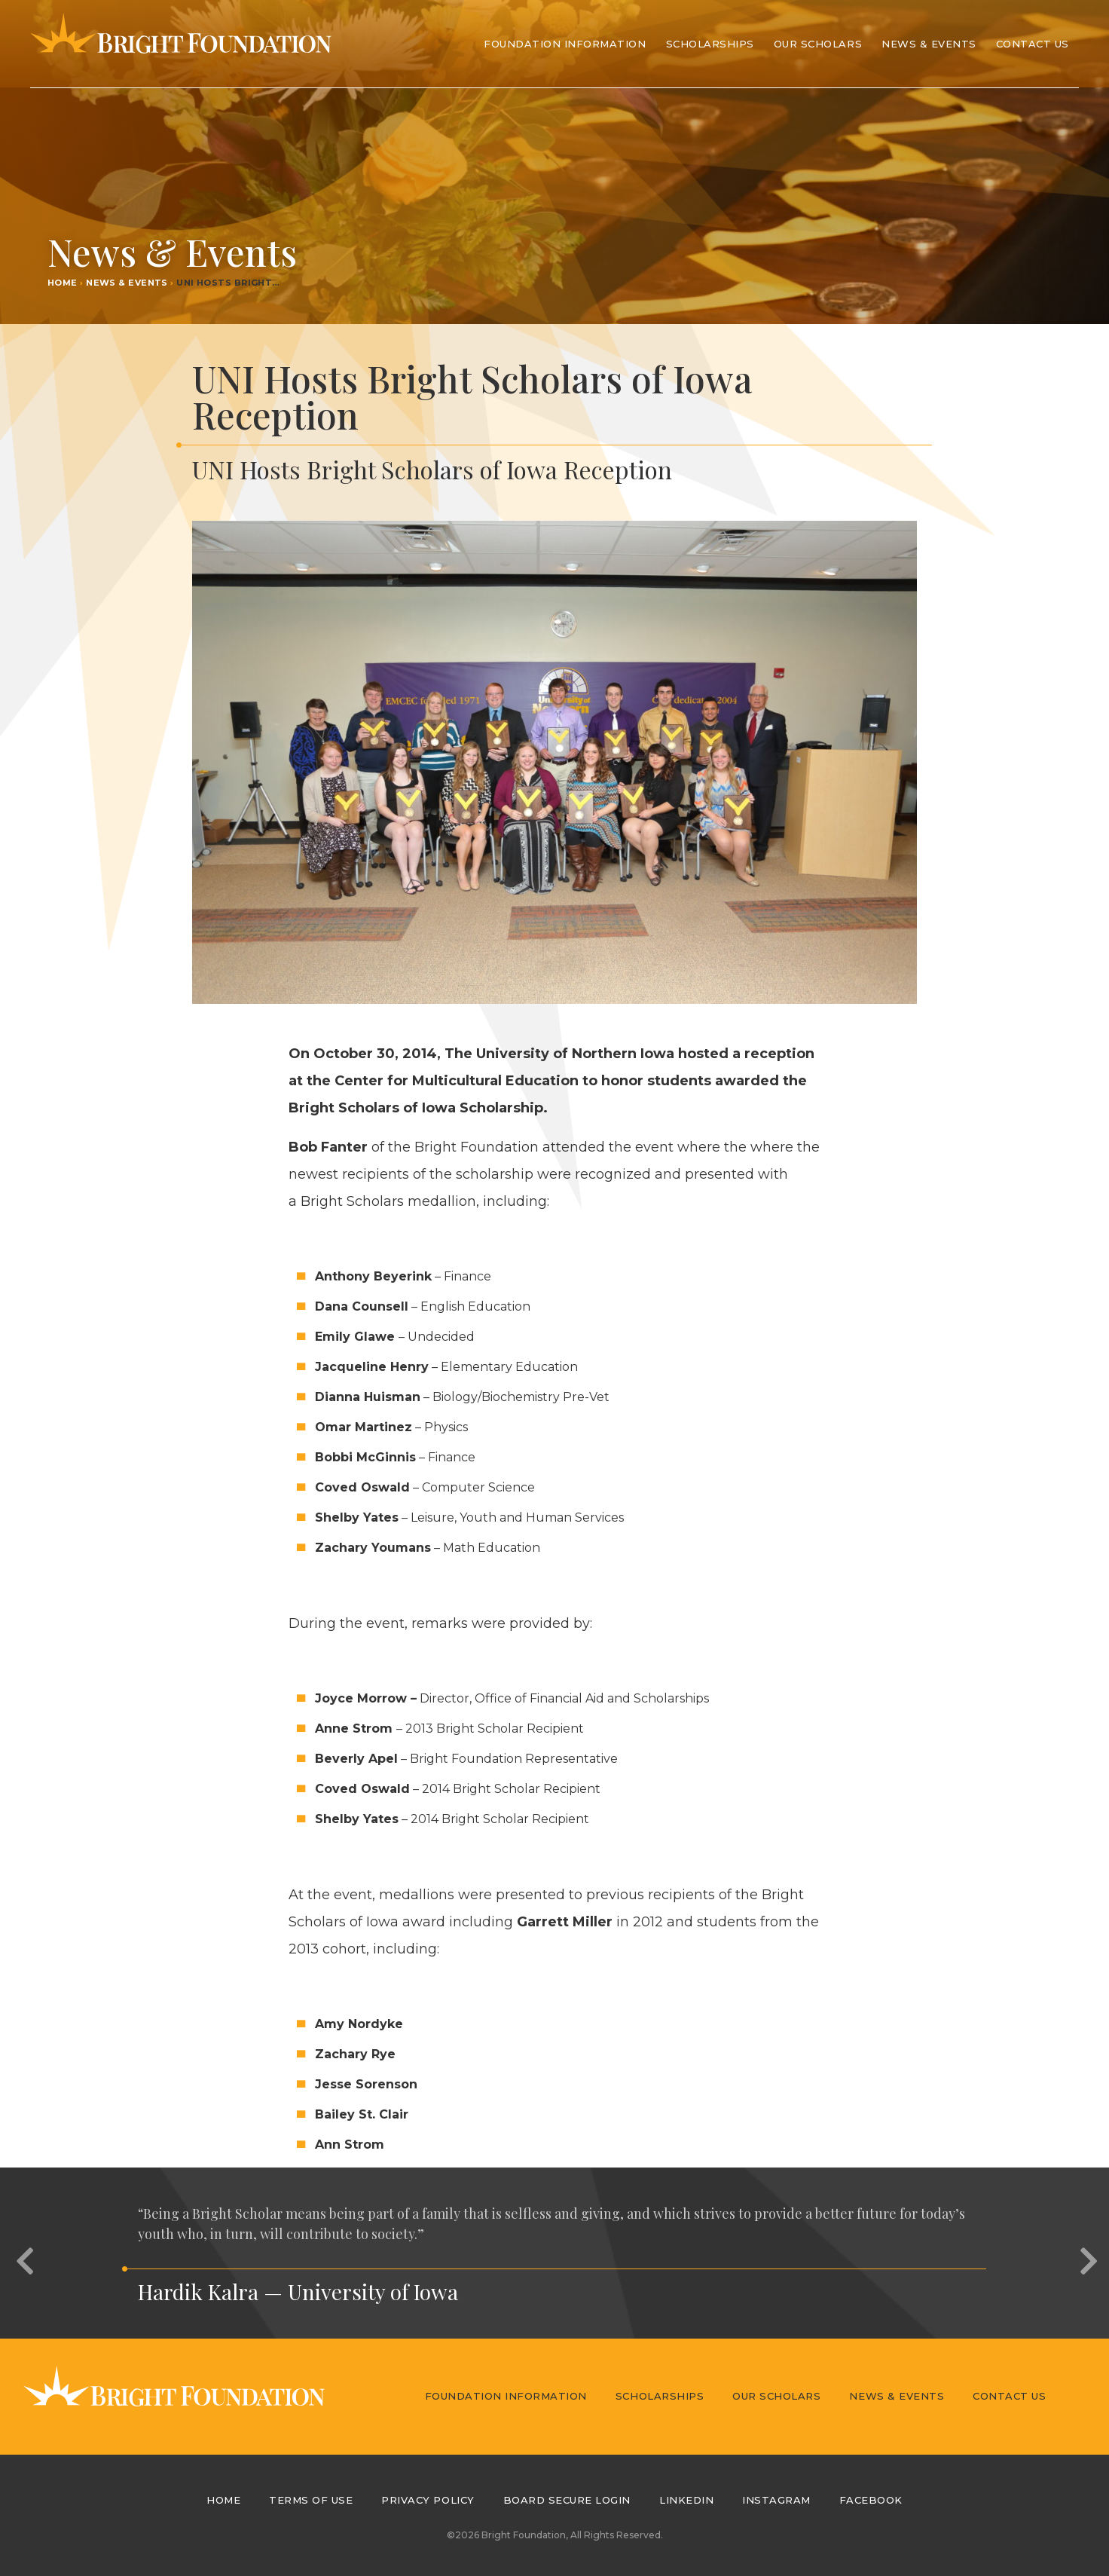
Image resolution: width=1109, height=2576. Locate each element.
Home (62, 282)
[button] (22, 2253)
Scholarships (660, 2396)
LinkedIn (686, 2500)
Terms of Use (311, 2500)
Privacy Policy (427, 2500)
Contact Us (1032, 44)
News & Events (928, 44)
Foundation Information (506, 2396)
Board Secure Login (567, 2500)
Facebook (871, 2500)
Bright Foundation (180, 44)
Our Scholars (776, 2396)
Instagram (776, 2500)
